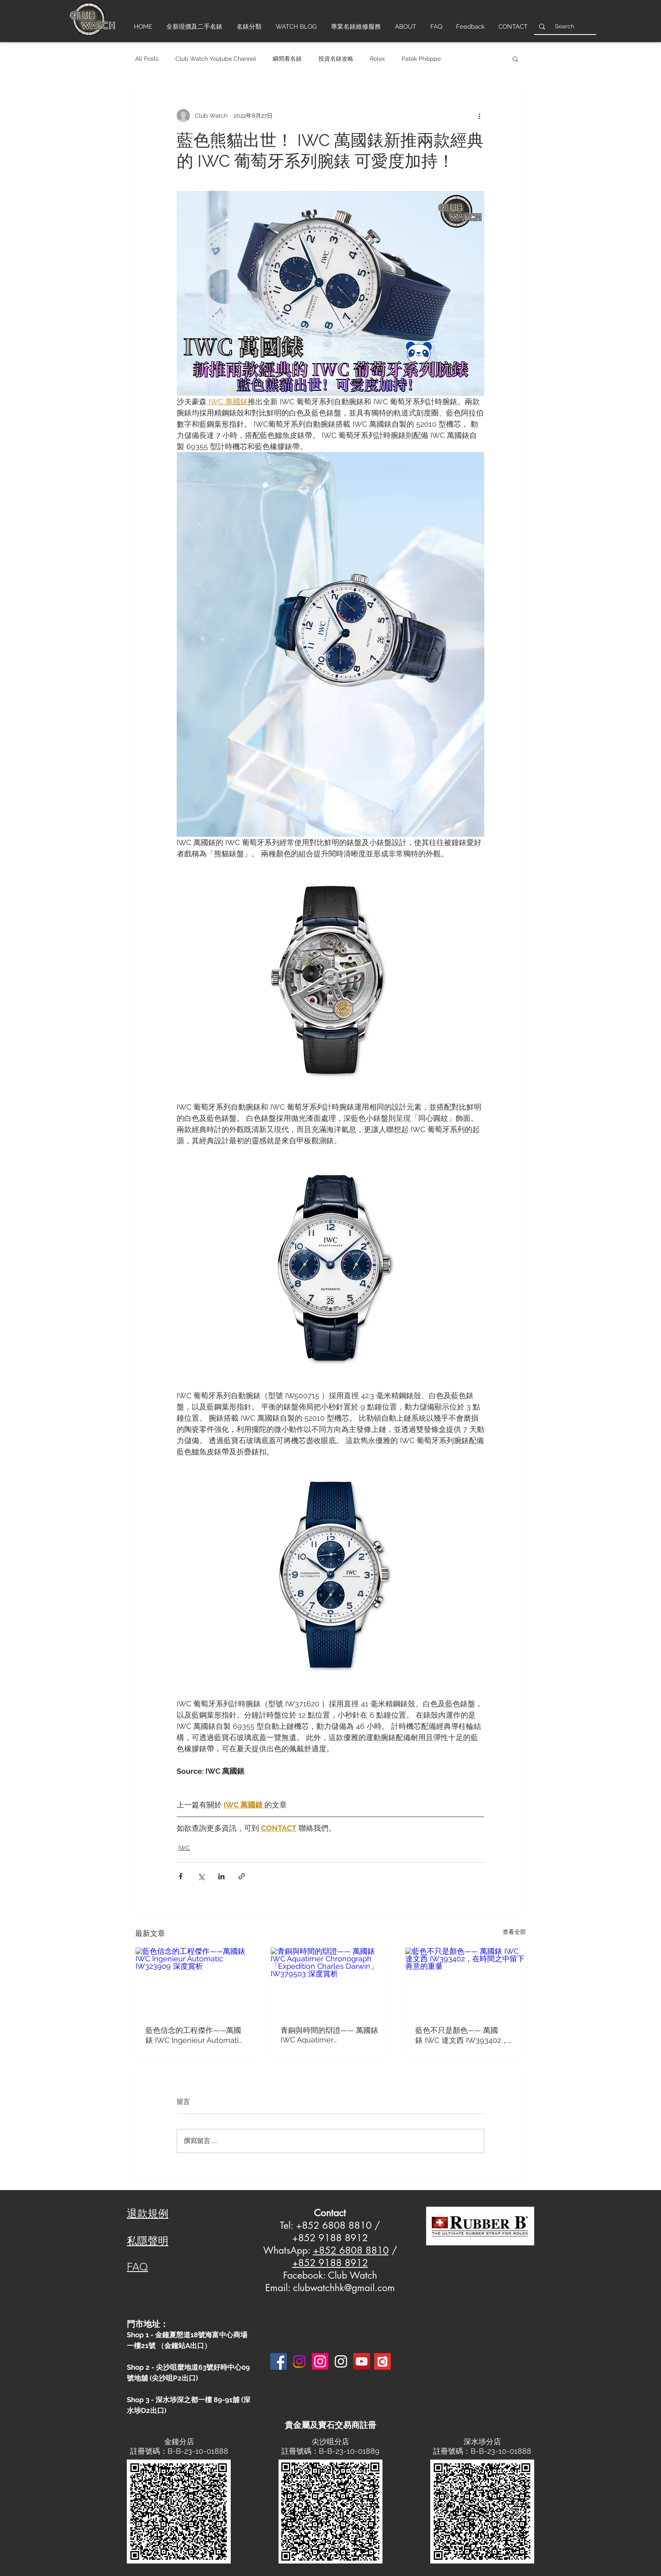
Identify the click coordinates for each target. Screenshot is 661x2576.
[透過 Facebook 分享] (181, 1876)
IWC (184, 1847)
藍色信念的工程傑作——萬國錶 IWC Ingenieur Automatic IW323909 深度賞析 (194, 2035)
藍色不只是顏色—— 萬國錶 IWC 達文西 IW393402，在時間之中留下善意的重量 (461, 2035)
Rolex (377, 58)
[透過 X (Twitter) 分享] (201, 1876)
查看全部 (514, 1931)
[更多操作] (479, 116)
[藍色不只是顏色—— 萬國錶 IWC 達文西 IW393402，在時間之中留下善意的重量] (465, 1981)
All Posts (147, 58)
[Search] (564, 26)
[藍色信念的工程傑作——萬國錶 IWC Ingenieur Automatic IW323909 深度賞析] (196, 1981)
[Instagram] (299, 2361)
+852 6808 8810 (351, 2250)
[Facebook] (278, 2361)
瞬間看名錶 (287, 58)
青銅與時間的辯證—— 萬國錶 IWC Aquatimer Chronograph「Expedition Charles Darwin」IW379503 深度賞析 (329, 2035)
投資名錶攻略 (335, 58)
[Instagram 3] (341, 2361)
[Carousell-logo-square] (382, 2361)
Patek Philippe (421, 58)
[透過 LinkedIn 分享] (221, 1876)
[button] (515, 58)
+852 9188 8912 (330, 2263)
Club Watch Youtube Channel (215, 58)
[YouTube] (361, 2361)
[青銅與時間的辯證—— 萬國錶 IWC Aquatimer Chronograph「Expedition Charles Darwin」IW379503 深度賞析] (331, 1981)
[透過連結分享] (242, 1876)
